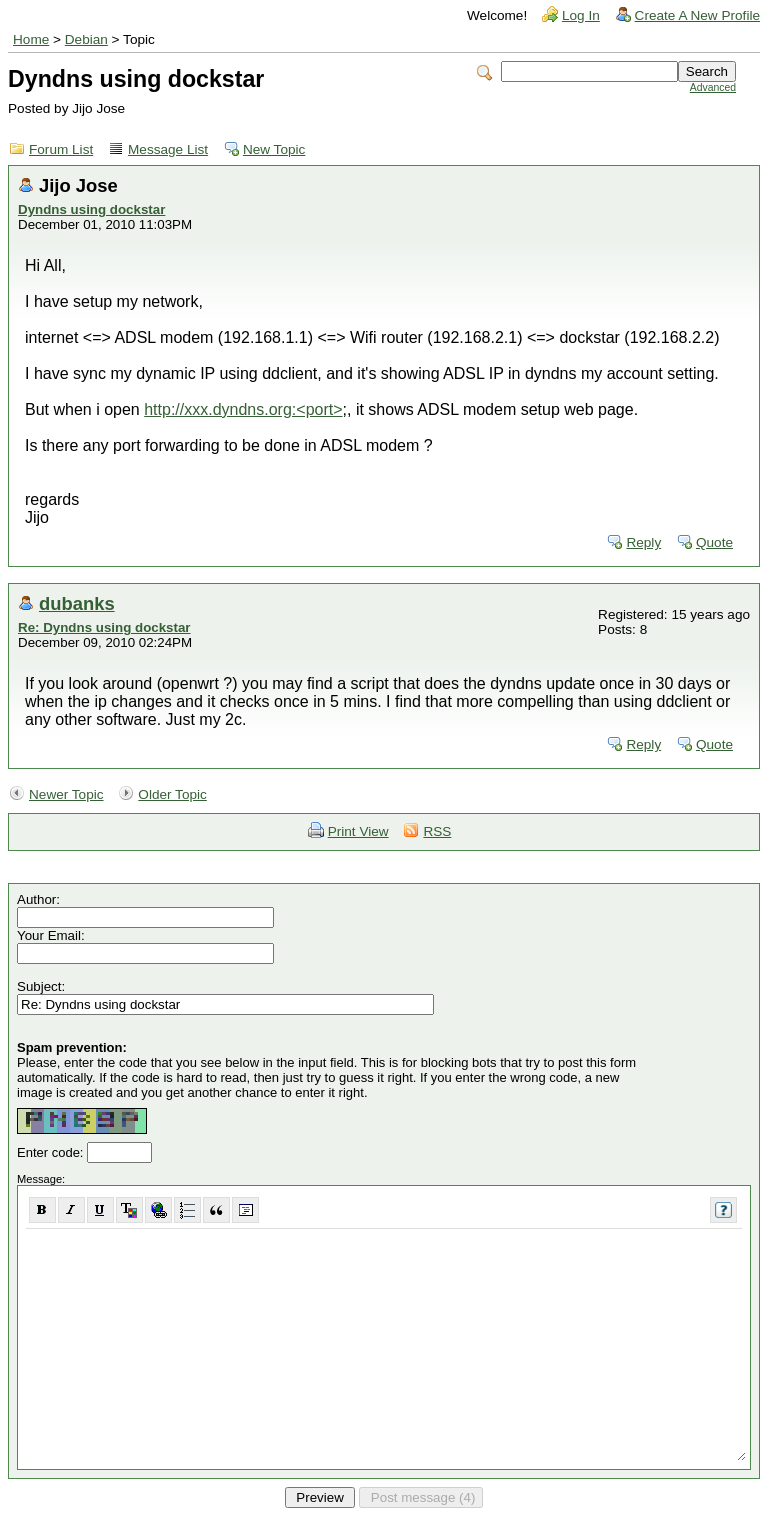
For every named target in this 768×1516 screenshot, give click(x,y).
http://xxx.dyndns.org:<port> (243, 409)
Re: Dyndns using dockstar (104, 627)
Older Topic (172, 794)
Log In (581, 15)
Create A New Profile (697, 15)
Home (31, 39)
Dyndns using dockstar (91, 209)
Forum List (61, 149)
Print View (358, 831)
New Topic (274, 149)
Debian (86, 39)
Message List (168, 149)
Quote (714, 542)
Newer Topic (66, 794)
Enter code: (52, 1152)
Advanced (713, 87)
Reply (643, 542)
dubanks (77, 603)
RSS (437, 831)
